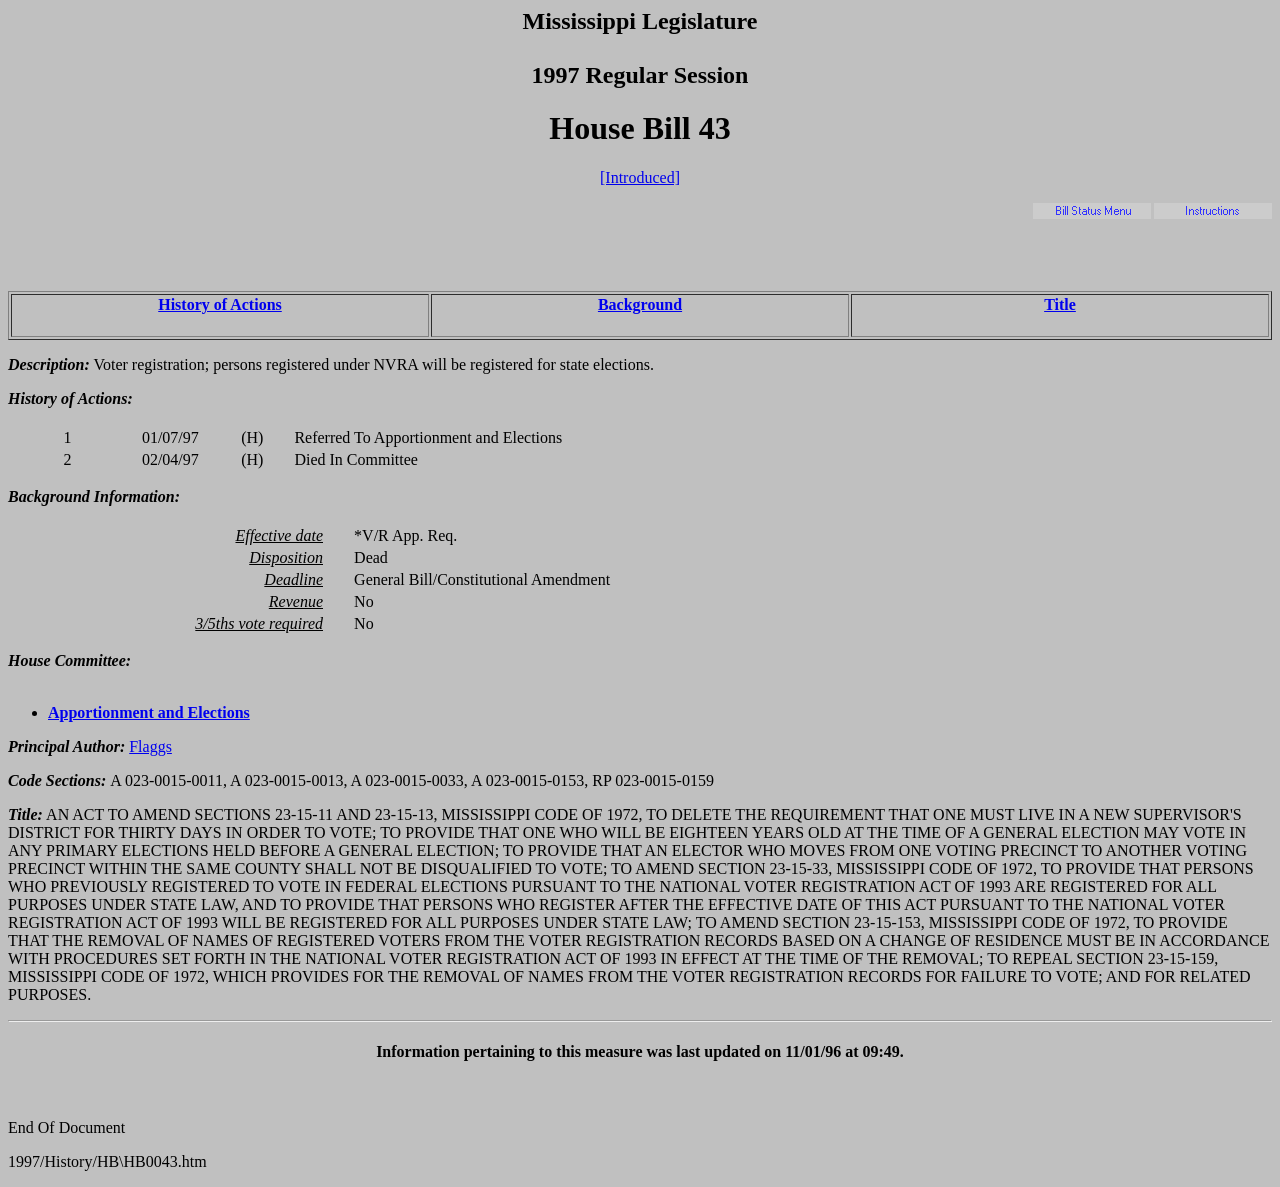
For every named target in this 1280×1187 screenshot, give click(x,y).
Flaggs (150, 746)
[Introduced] (640, 177)
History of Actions (220, 304)
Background (640, 304)
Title (1060, 304)
